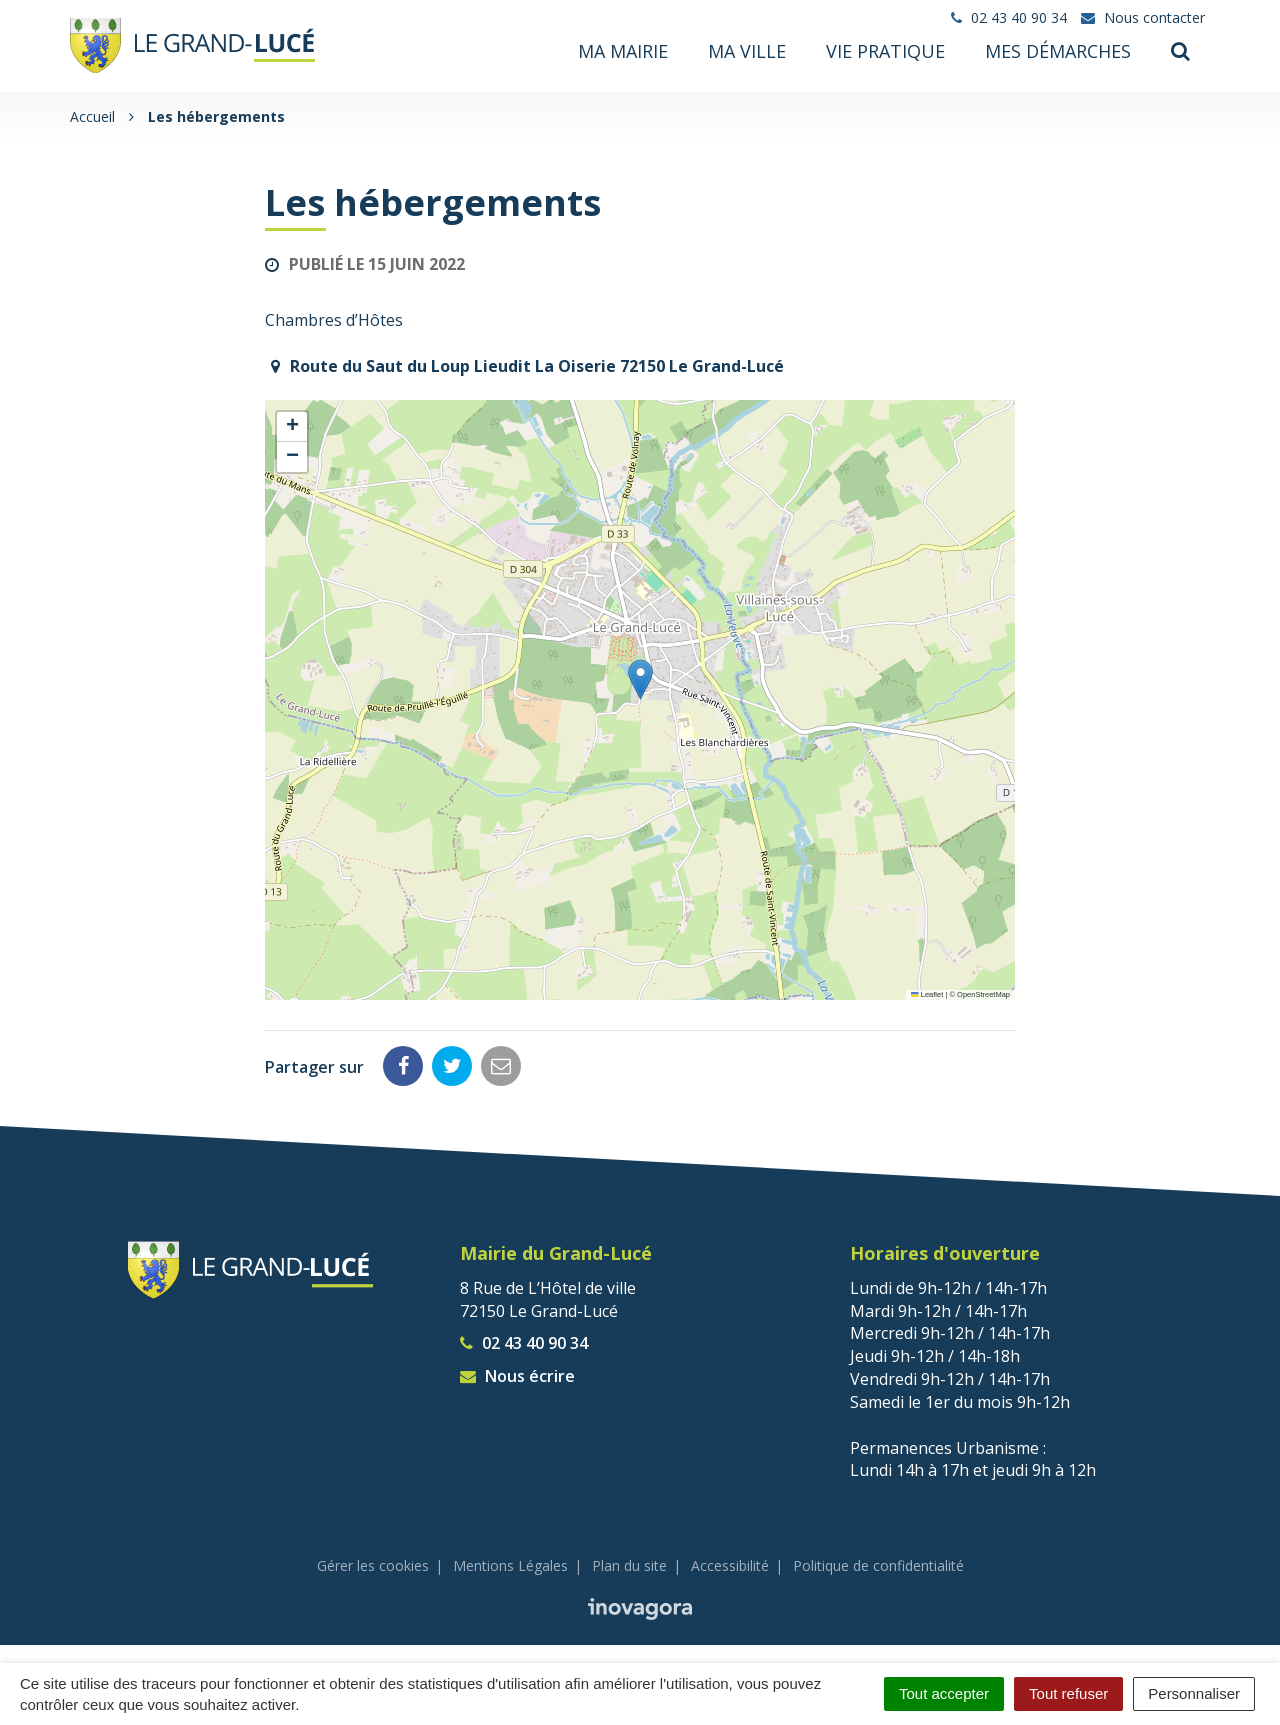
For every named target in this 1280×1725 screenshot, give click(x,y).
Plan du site (629, 1563)
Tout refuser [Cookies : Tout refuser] (1068, 1693)
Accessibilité (730, 1563)
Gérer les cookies (373, 1563)
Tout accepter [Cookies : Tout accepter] (944, 1693)
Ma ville (747, 51)
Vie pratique (885, 51)
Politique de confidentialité (878, 1563)
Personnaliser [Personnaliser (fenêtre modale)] (1194, 1693)
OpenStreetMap (983, 992)
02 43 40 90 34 (524, 1341)
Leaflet (927, 992)
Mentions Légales (510, 1563)
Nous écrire (517, 1374)
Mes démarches (1058, 51)
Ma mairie (623, 51)
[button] (640, 677)
